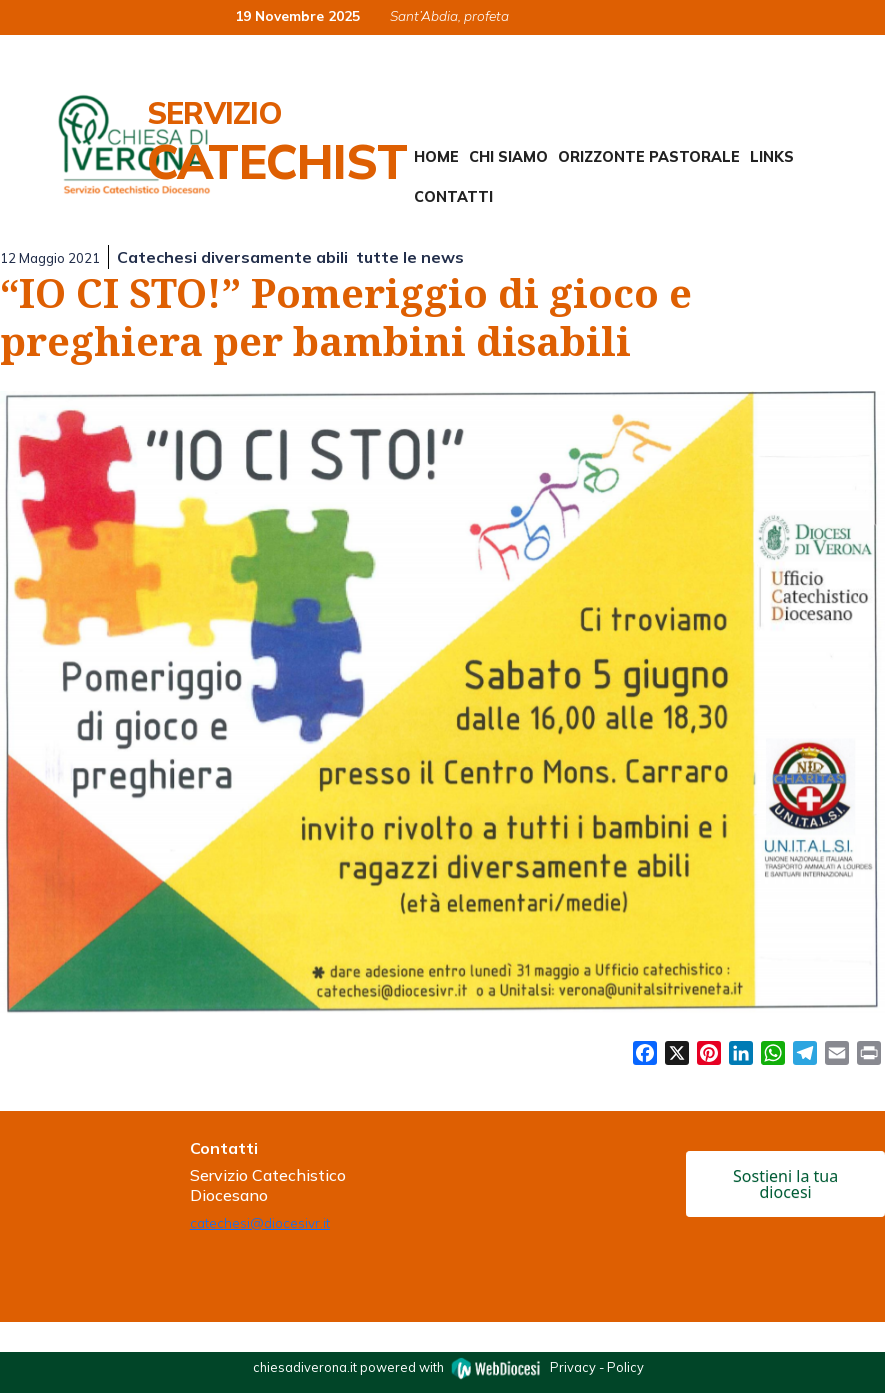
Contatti (453, 197)
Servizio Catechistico (316, 142)
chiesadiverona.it (305, 1367)
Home (436, 157)
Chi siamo (508, 157)
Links (772, 157)
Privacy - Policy (597, 1367)
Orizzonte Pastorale (649, 157)
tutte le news (410, 257)
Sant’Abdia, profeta (449, 15)
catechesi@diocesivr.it (260, 1222)
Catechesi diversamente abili (232, 257)
